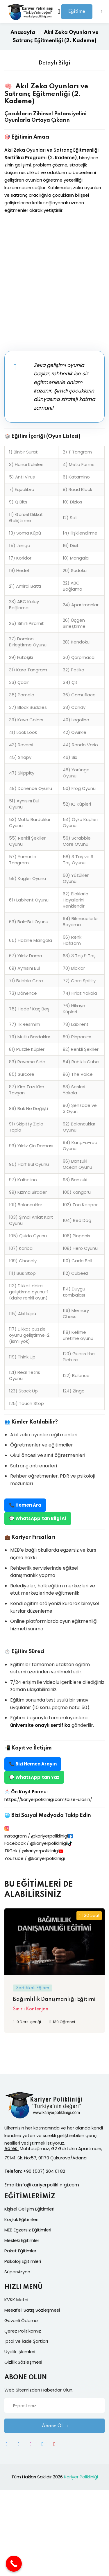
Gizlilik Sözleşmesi (23, 2362)
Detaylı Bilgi (54, 63)
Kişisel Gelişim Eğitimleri (29, 2209)
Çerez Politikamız (22, 2331)
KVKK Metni (16, 2300)
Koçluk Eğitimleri (21, 2219)
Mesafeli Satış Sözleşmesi (32, 2310)
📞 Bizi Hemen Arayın (33, 1764)
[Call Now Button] (14, 2564)
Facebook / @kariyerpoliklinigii (36, 1843)
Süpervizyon (17, 2272)
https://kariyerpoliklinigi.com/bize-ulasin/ (48, 1799)
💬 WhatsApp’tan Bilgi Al (37, 1518)
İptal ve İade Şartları (26, 2341)
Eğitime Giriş (76, 14)
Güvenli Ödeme (21, 2320)
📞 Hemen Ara (25, 1505)
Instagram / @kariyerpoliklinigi (36, 1836)
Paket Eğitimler (20, 2251)
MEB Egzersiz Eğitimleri (27, 2230)
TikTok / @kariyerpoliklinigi (31, 1851)
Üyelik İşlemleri (19, 2352)
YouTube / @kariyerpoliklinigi (34, 1858)
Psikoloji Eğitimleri (22, 2261)
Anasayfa (22, 32)
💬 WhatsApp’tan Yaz (34, 1777)
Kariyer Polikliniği (81, 2477)
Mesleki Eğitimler (21, 2240)
